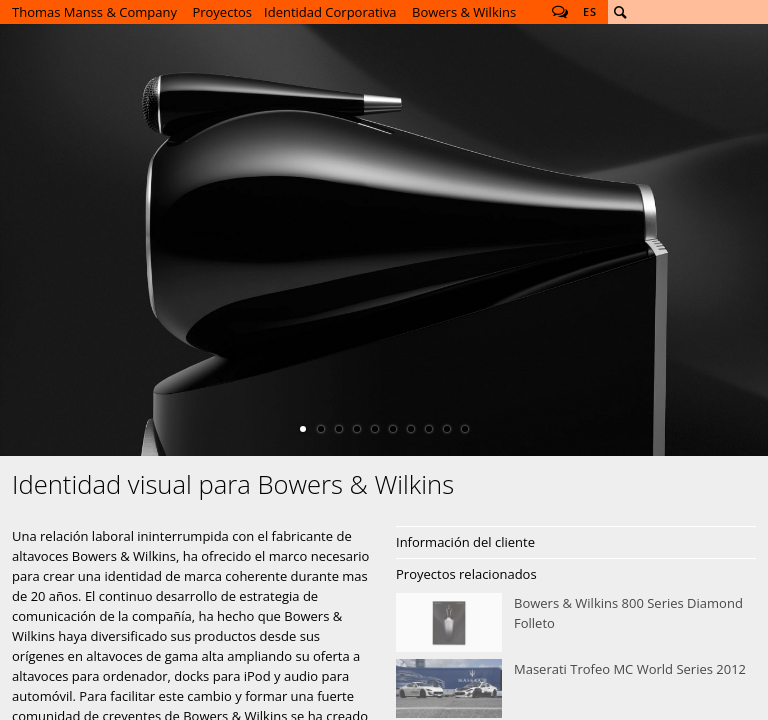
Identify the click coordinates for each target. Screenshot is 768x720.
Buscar (620, 12)
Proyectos (222, 12)
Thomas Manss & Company (94, 12)
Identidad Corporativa (330, 12)
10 (465, 429)
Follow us (560, 12)
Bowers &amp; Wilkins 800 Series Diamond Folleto (576, 623)
